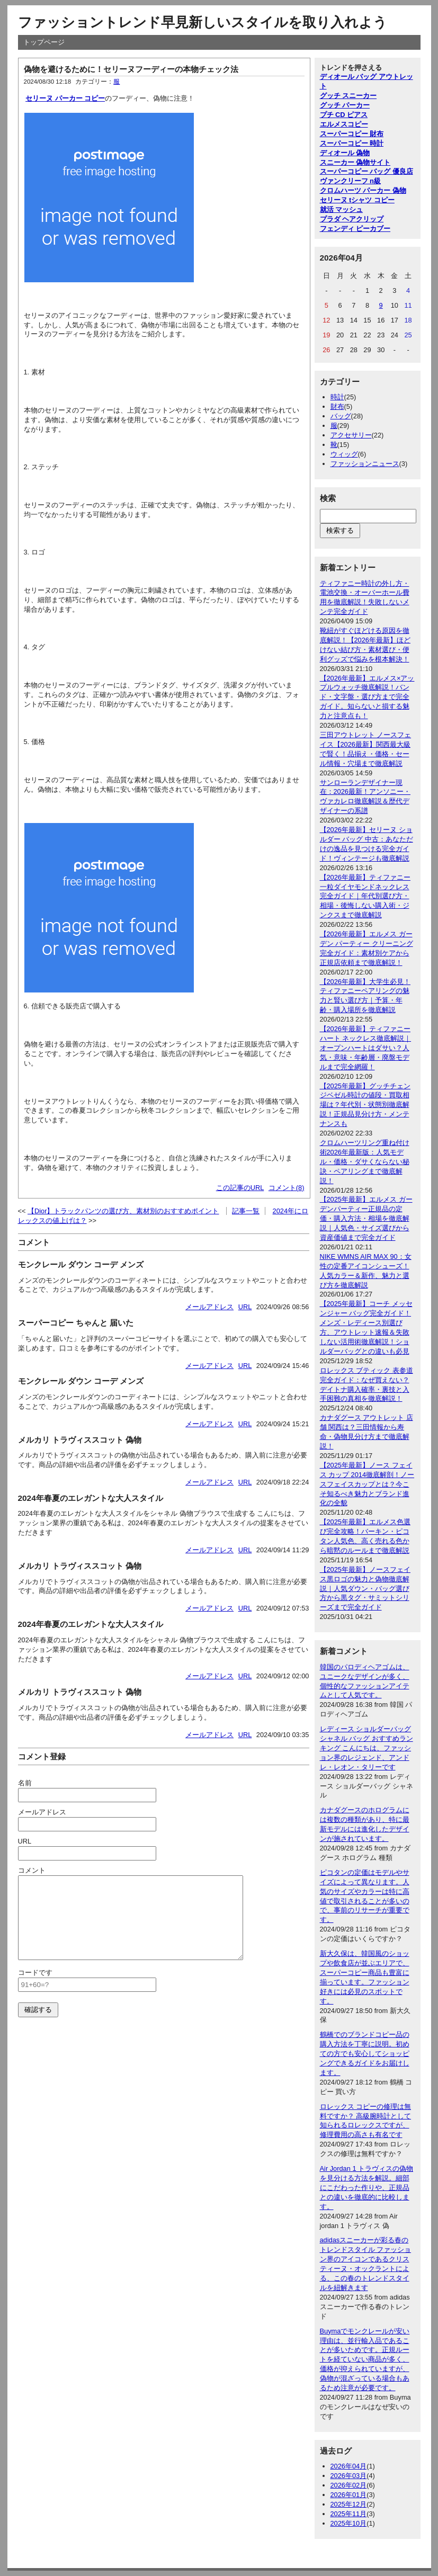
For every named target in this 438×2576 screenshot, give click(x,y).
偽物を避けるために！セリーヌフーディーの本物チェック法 (131, 69)
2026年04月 (348, 2466)
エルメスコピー (344, 124)
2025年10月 (348, 2523)
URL (245, 1307)
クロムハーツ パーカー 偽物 (363, 190)
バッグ (340, 416)
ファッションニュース (364, 464)
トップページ (44, 42)
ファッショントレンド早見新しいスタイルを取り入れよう (202, 22)
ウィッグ (344, 454)
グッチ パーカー (345, 105)
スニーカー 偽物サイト (355, 162)
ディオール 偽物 (345, 153)
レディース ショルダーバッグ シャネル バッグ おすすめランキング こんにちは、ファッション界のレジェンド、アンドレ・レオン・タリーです (366, 1748)
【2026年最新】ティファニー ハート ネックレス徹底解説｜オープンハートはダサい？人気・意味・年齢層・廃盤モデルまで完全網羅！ (366, 1048)
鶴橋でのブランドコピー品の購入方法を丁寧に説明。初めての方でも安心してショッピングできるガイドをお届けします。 (364, 2054)
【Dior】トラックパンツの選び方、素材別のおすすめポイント (123, 1211)
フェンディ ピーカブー (355, 228)
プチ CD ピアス (344, 115)
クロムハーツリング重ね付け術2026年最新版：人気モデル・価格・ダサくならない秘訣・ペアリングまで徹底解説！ (364, 1162)
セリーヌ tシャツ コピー (357, 200)
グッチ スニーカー (348, 96)
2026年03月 (348, 2476)
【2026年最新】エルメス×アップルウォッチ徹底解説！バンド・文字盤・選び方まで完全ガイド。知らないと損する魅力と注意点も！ (367, 697)
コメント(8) (287, 1188)
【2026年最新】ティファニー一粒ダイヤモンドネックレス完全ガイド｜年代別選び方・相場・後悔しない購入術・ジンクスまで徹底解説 (365, 896)
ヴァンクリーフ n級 (350, 181)
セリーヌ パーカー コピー (65, 98)
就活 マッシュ (341, 209)
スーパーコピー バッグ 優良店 (366, 171)
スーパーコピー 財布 (352, 134)
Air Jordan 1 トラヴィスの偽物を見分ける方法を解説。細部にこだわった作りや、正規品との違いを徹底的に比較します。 (367, 2187)
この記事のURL (240, 1188)
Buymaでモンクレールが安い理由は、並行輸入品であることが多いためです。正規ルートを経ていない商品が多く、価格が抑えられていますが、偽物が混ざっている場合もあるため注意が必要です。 (365, 2359)
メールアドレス (209, 1307)
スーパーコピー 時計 (352, 143)
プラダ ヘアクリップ (352, 219)
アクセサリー (351, 435)
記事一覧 (246, 1211)
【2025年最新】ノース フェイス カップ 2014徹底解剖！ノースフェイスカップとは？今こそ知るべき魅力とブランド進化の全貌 (367, 1484)
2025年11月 (348, 2514)
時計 (337, 397)
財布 (337, 406)
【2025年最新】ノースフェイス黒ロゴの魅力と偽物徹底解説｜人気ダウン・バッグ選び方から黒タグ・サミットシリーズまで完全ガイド (365, 1589)
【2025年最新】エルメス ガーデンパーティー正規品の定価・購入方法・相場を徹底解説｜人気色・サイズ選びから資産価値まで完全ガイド (366, 1218)
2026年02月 (348, 2485)
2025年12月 (348, 2504)
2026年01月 (348, 2495)
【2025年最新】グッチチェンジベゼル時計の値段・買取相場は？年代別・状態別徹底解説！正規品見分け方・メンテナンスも (365, 1105)
